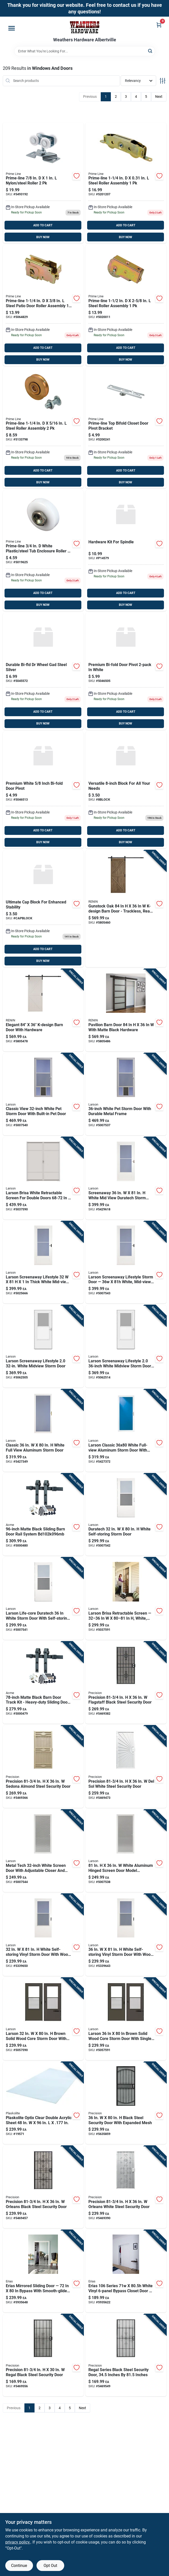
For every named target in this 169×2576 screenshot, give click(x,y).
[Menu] (11, 28)
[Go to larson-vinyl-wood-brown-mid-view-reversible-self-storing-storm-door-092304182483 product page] (43, 2019)
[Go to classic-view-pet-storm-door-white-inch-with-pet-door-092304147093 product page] (43, 1094)
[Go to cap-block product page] (43, 908)
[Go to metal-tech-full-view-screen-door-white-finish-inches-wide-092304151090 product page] (125, 1851)
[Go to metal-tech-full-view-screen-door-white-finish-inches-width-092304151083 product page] (43, 1851)
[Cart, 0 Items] (158, 24)
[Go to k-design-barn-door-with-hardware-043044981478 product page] (43, 1010)
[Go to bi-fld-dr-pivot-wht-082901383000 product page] (43, 790)
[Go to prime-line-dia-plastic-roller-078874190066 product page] (43, 550)
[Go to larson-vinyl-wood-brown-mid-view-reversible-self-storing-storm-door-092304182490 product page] (125, 2019)
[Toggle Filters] (162, 81)
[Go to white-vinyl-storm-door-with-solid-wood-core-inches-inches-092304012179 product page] (125, 1935)
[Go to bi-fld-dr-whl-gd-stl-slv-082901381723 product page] (43, 671)
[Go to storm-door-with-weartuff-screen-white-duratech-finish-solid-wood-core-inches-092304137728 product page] (125, 1514)
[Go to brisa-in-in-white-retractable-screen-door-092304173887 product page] (125, 1598)
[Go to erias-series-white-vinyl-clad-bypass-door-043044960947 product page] (125, 2271)
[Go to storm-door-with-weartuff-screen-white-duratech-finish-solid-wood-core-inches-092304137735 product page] (43, 1598)
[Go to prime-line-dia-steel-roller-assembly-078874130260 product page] (43, 428)
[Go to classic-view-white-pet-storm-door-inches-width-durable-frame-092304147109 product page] (125, 1094)
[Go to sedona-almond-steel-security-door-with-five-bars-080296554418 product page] (43, 1766)
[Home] (85, 27)
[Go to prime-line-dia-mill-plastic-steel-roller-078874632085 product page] (43, 182)
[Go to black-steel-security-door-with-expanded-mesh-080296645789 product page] (125, 2103)
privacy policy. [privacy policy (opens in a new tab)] (17, 2542)
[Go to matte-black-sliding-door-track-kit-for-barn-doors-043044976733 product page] (43, 1683)
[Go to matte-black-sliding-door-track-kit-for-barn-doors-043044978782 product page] (43, 1514)
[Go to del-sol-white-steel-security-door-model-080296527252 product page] (125, 1766)
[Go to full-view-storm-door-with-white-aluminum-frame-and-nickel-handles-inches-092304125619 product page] (125, 1430)
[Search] (150, 51)
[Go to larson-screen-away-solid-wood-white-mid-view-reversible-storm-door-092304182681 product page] (43, 1346)
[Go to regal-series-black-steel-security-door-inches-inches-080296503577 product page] (125, 2355)
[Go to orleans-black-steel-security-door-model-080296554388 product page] (43, 2187)
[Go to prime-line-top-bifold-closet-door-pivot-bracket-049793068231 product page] (125, 428)
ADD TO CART (42, 225)
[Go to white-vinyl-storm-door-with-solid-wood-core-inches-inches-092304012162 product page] (43, 1935)
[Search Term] (84, 51)
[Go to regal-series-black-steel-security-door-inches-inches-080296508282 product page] (43, 2355)
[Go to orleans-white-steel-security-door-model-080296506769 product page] (125, 2187)
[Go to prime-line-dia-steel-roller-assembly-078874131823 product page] (43, 305)
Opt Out (50, 2565)
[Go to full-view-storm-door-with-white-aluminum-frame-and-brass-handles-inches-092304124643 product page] (43, 1430)
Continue (19, 2565)
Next (158, 97)
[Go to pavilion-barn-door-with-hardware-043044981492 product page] (125, 1010)
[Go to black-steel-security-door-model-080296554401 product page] (125, 1683)
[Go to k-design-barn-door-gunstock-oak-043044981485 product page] (125, 908)
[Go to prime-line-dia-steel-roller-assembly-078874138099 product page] (125, 182)
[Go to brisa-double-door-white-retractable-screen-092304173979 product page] (43, 1178)
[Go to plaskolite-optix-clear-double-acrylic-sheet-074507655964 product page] (43, 2103)
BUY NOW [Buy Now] (43, 237)
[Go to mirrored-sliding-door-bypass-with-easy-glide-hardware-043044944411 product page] (43, 2271)
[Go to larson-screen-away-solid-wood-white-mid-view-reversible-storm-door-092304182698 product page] (125, 1346)
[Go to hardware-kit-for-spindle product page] (125, 550)
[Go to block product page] (125, 790)
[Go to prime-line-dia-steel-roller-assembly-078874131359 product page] (125, 305)
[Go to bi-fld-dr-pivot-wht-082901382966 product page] (125, 671)
